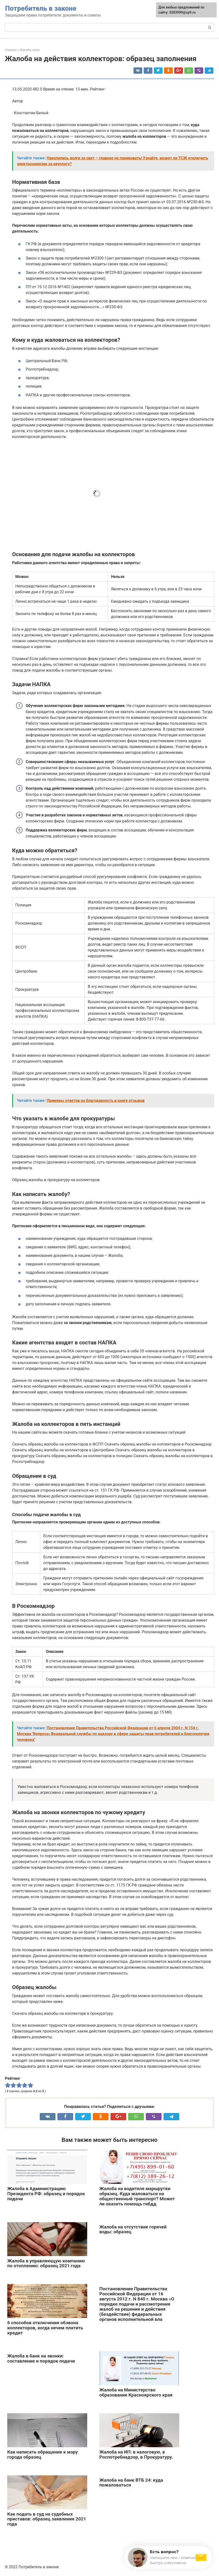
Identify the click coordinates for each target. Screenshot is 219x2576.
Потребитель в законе (40, 8)
